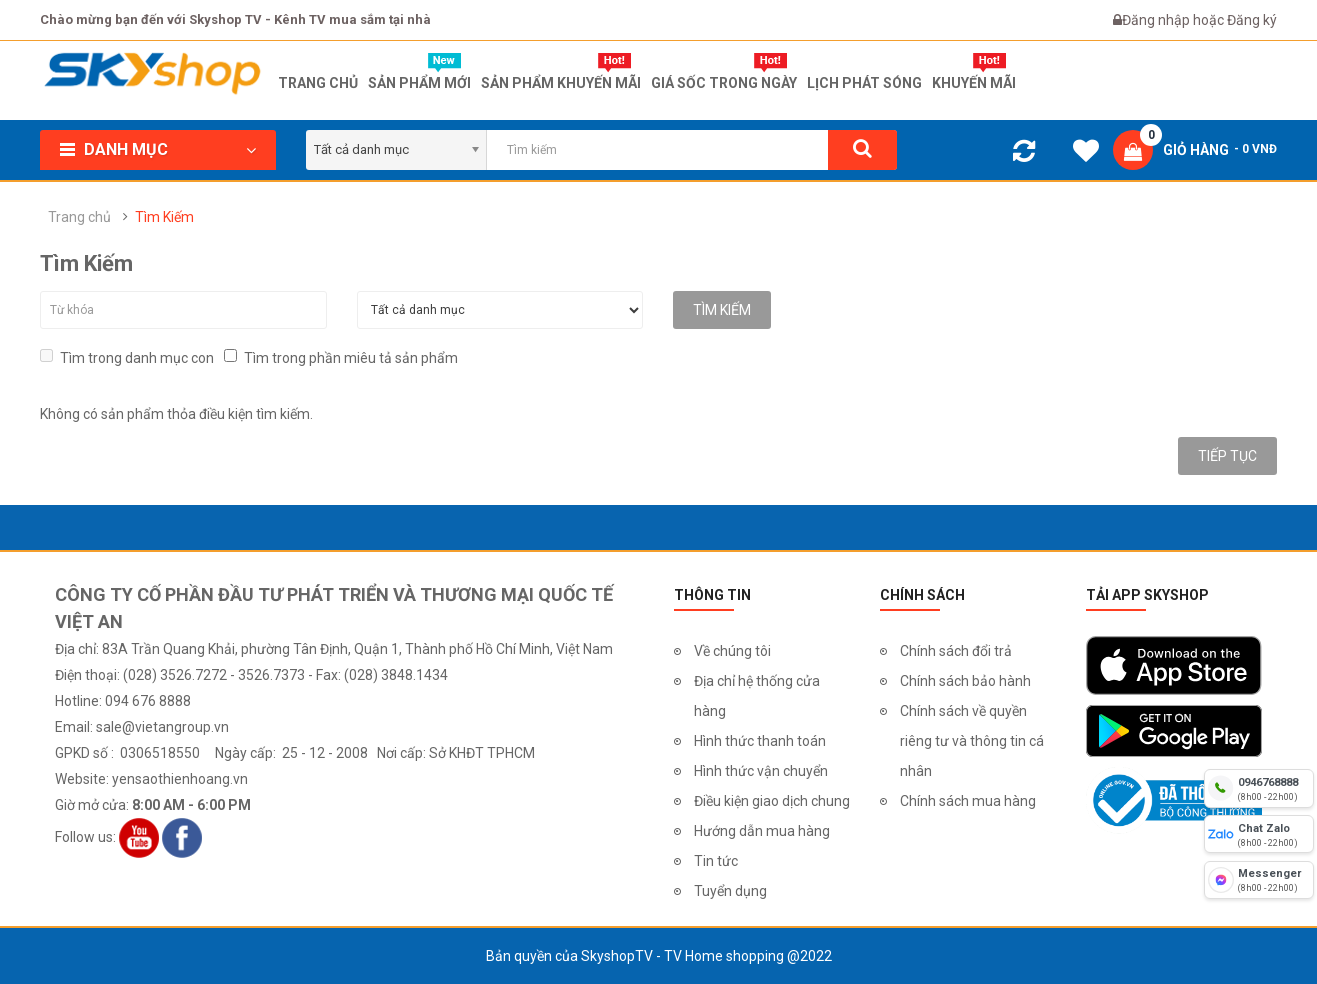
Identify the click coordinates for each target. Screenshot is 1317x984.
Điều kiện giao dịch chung (772, 801)
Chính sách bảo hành (965, 681)
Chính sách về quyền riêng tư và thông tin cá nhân (972, 741)
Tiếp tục (1227, 456)
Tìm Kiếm (164, 217)
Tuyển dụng (730, 891)
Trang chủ (79, 217)
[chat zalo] (1259, 834)
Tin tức (716, 861)
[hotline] (1259, 788)
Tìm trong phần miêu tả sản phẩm (341, 357)
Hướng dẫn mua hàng (762, 831)
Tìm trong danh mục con (127, 357)
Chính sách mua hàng (968, 801)
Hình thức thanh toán (760, 741)
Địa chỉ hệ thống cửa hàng (757, 696)
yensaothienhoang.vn (180, 779)
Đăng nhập (1157, 20)
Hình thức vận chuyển (761, 771)
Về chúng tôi (732, 651)
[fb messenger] (1259, 880)
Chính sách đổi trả (956, 651)
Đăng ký (1252, 20)
